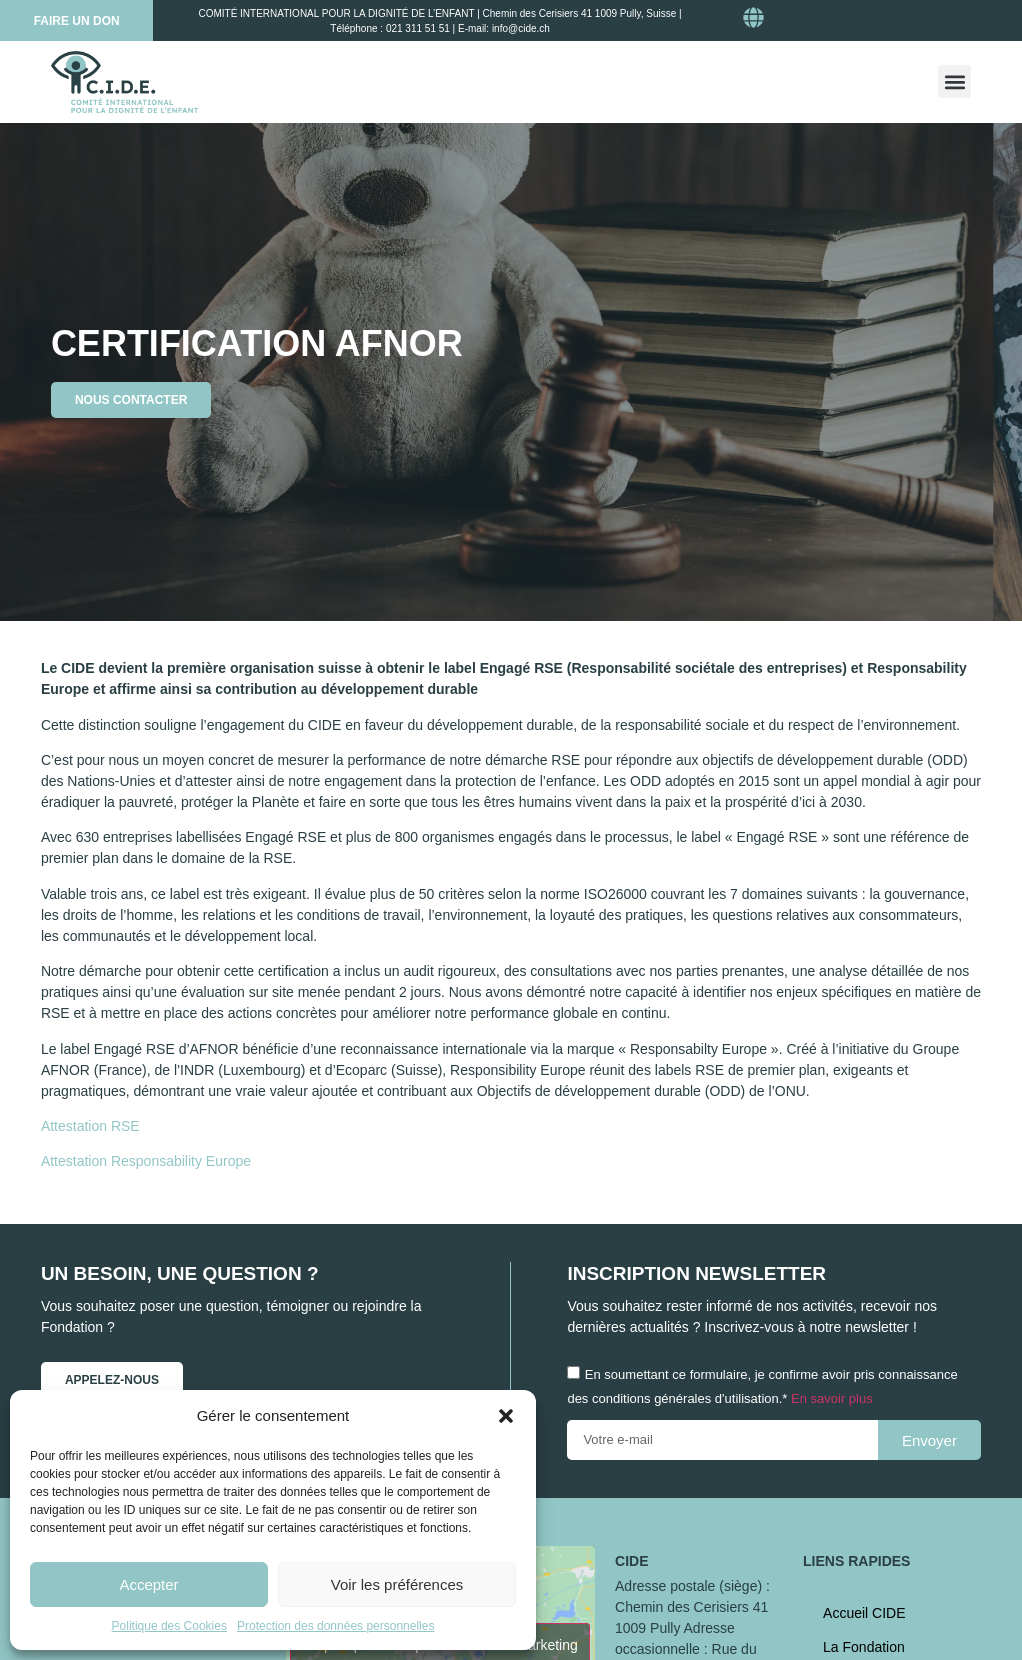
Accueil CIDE (864, 1613)
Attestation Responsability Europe (146, 1161)
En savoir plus (832, 1399)
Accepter (148, 1584)
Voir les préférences (397, 1584)
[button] (506, 1416)
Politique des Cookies (169, 1626)
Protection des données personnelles (335, 1626)
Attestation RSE (90, 1126)
